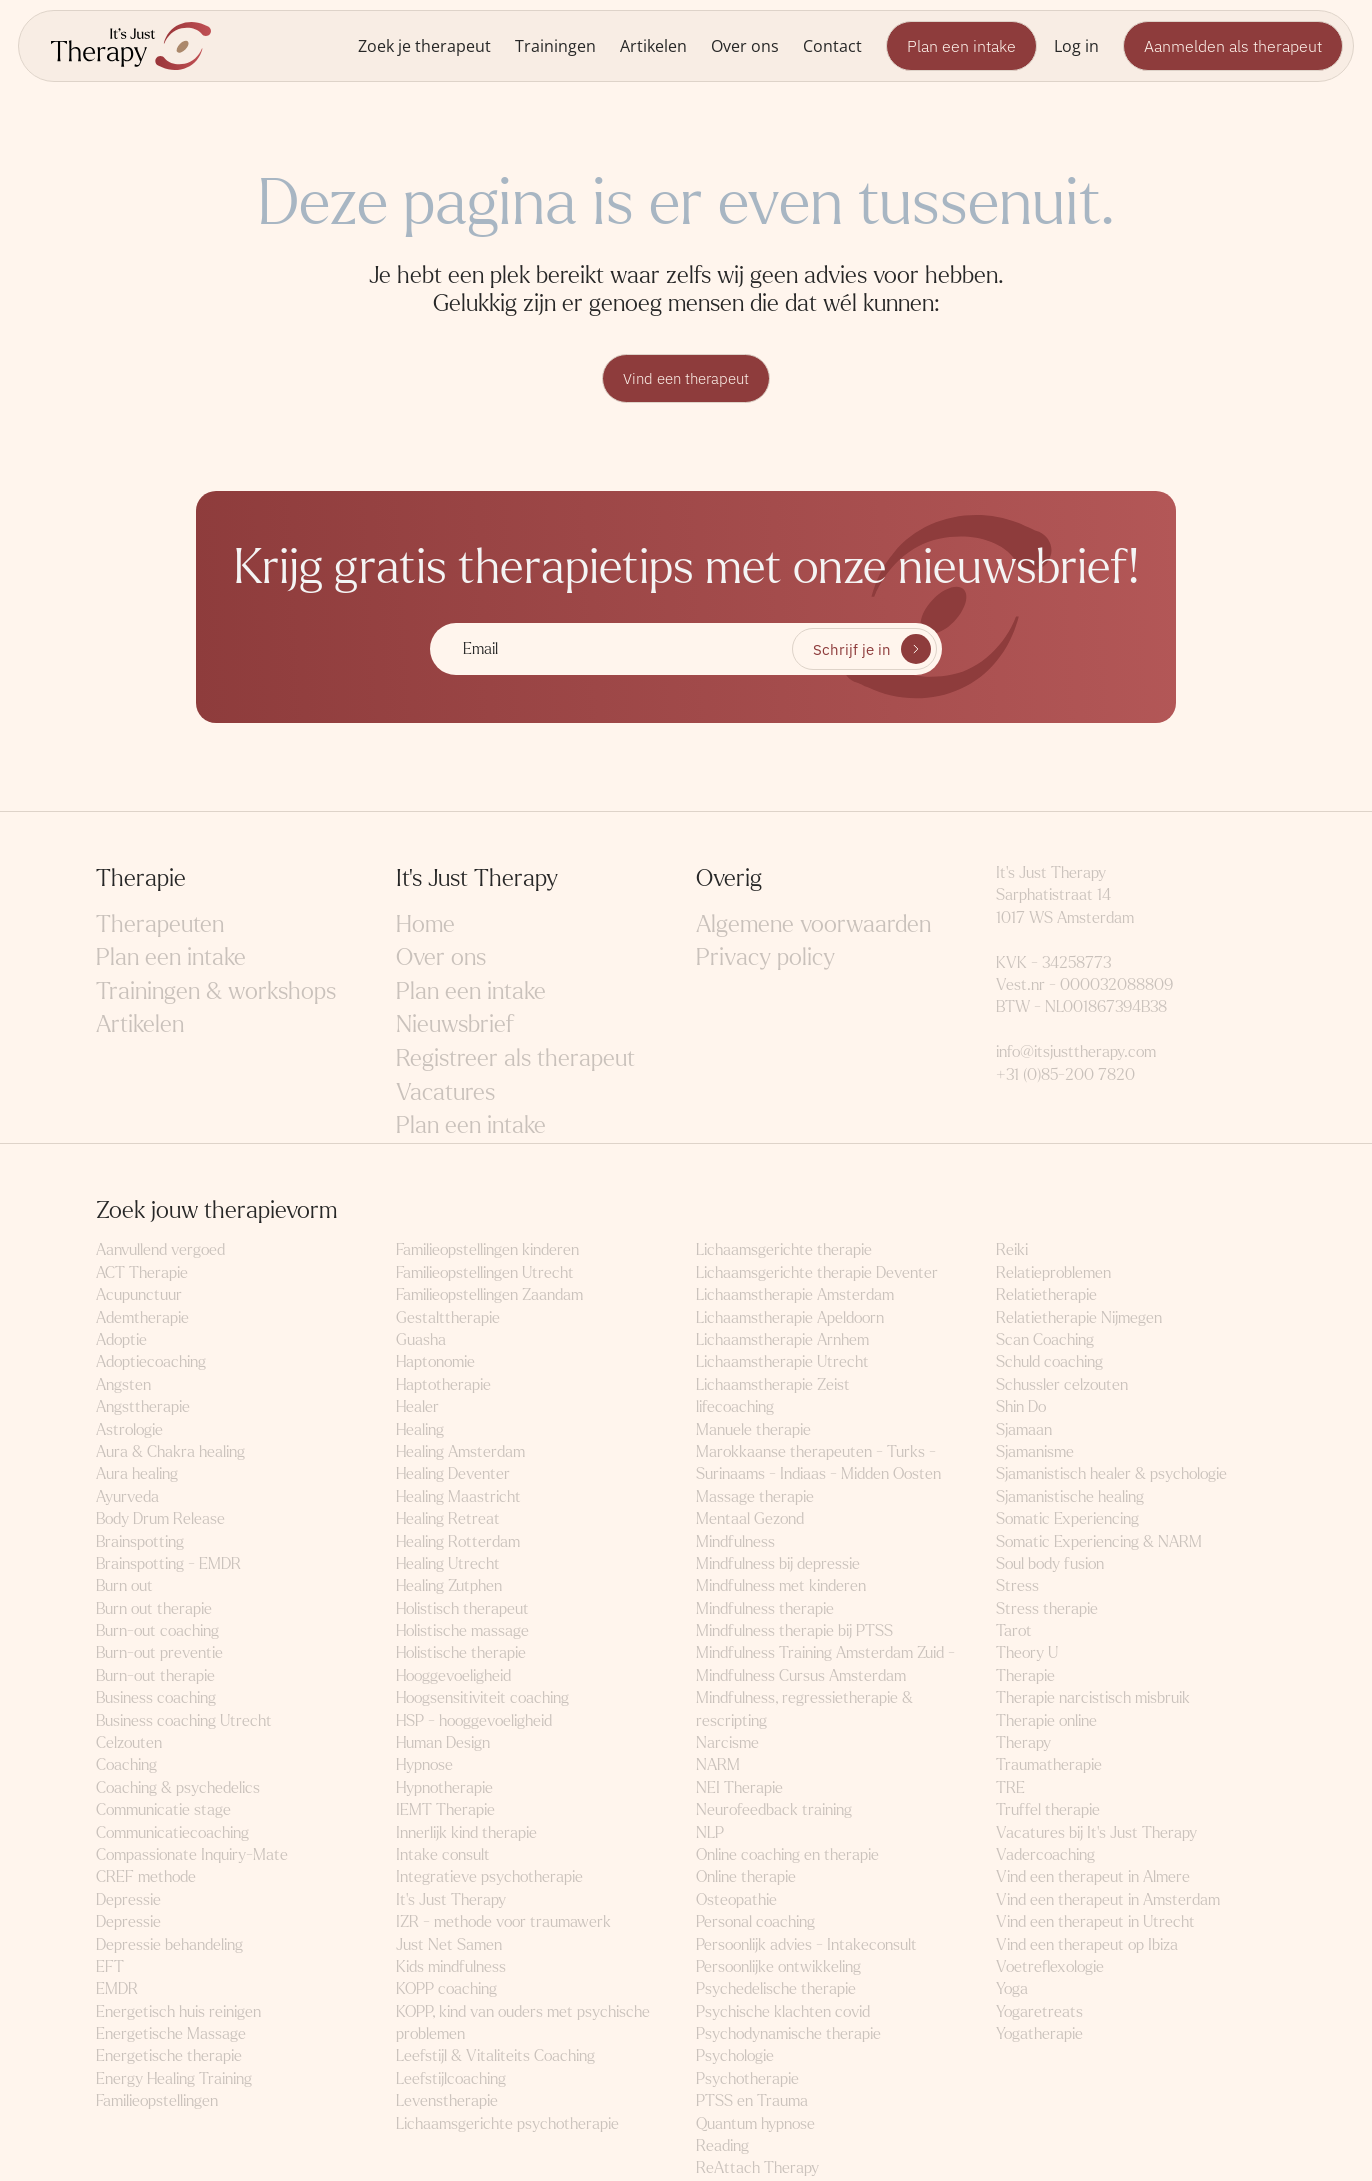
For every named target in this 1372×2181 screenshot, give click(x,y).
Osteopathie (736, 1900)
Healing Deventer (453, 1474)
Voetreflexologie (1050, 1967)
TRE (1010, 1788)
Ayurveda (127, 1497)
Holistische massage (462, 1631)
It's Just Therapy (451, 1900)
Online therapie (746, 1877)
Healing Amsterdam (460, 1452)
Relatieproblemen (1053, 1273)
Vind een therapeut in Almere (1093, 1877)
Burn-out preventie (159, 1653)
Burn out (124, 1586)
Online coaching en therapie (787, 1855)
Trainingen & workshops (216, 992)
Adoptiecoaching (151, 1362)
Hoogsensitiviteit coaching (482, 1698)
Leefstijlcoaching (451, 2079)
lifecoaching (735, 1407)
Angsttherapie (143, 1407)
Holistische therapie (461, 1653)
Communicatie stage (163, 1810)
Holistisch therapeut (462, 1609)
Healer (417, 1407)
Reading (722, 2146)
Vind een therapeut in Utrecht (1095, 1922)
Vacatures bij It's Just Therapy (1096, 1833)
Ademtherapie (142, 1318)
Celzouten (129, 1743)
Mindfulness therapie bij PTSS (794, 1631)
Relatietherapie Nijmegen (1079, 1318)
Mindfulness (735, 1541)
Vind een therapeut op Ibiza (1087, 1945)
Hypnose (424, 1765)
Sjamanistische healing (1070, 1497)
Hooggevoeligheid (453, 1676)
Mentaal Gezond (750, 1519)
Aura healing (137, 1474)
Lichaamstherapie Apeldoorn (790, 1318)
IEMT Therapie (445, 1810)
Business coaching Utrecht (184, 1721)
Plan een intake (961, 46)
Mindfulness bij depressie (778, 1564)
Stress (1017, 1586)
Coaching (126, 1765)
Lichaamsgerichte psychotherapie (507, 2124)
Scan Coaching (1045, 1340)
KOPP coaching (446, 1989)
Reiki (1012, 1250)
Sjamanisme (1035, 1452)
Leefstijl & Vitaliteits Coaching (495, 2056)
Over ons (745, 45)
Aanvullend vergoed (160, 1250)
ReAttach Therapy (757, 2168)
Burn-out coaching (157, 1631)
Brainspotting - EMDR (168, 1564)
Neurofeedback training (774, 1810)
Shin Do (1021, 1407)
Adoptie (121, 1340)
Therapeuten (160, 925)
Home (425, 925)
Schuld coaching (1049, 1362)
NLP (710, 1833)
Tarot (1014, 1631)
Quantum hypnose (755, 2124)
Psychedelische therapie (776, 1989)
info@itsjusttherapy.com (1076, 1052)
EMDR (117, 1989)
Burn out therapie (154, 1609)
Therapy (1023, 1743)
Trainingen (555, 45)
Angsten (123, 1385)
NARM (718, 1765)
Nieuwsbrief (455, 1025)
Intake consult (443, 1855)
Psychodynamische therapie (788, 2034)
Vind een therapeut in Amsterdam (1108, 1900)
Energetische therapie (169, 2056)
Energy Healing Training (174, 2079)
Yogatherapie (1039, 2034)
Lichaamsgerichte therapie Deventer (817, 1273)
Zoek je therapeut (424, 45)
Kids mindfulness (451, 1967)
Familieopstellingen (157, 2101)
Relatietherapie (1046, 1295)
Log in (1076, 45)
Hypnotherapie (444, 1788)
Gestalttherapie (448, 1318)
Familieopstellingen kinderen (487, 1250)
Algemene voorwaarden (813, 925)
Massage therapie (755, 1497)
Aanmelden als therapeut (1233, 46)
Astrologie (129, 1430)
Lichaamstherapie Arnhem (782, 1340)
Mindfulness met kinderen (781, 1586)
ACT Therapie (142, 1273)
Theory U (1027, 1653)
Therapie (1025, 1676)
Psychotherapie (747, 2079)
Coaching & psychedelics (178, 1788)
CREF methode (146, 1877)
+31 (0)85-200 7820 (1065, 1075)
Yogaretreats (1039, 2012)
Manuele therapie (753, 1430)
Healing (420, 1430)
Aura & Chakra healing (170, 1452)
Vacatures (445, 1093)
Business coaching (156, 1698)
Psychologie (735, 2056)
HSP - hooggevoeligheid (474, 1721)
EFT (110, 1967)
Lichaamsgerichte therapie (784, 1250)
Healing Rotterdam (458, 1541)
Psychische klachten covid (783, 2012)
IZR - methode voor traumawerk (503, 1922)
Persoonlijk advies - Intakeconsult (806, 1945)
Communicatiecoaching (172, 1833)
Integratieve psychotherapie (489, 1877)
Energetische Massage (171, 2034)
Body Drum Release (160, 1519)
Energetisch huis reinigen (178, 2012)
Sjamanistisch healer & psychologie (1111, 1474)
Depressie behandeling (169, 1945)
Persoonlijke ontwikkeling (778, 1967)
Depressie (128, 1900)
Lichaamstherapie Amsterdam (795, 1295)
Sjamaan (1024, 1430)
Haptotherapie (443, 1385)
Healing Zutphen (449, 1586)
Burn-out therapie (155, 1676)
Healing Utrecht (448, 1564)
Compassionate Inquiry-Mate (192, 1855)
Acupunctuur (139, 1295)
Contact (832, 45)
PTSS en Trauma (752, 2101)
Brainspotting (140, 1541)
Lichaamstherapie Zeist (773, 1385)
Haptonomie (435, 1362)
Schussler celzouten (1062, 1385)
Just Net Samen (449, 1945)
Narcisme (727, 1743)
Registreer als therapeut (515, 1059)
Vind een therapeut (686, 379)
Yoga (1012, 1989)
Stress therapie (1047, 1609)
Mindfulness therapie (765, 1609)
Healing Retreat (448, 1519)
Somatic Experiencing (1067, 1519)
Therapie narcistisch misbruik (1093, 1698)
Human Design (443, 1743)
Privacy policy (765, 958)
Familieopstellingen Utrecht (485, 1273)
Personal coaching (755, 1922)
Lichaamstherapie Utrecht (782, 1362)
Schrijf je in (851, 650)
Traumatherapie (1049, 1765)
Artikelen (653, 45)
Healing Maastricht (458, 1497)
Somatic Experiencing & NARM (1099, 1541)
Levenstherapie (447, 2101)
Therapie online (1046, 1721)
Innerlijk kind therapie (466, 1833)
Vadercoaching (1045, 1855)
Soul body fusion (1050, 1564)
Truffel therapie (1048, 1810)
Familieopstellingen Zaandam (489, 1295)
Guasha (421, 1340)
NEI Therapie (739, 1788)
